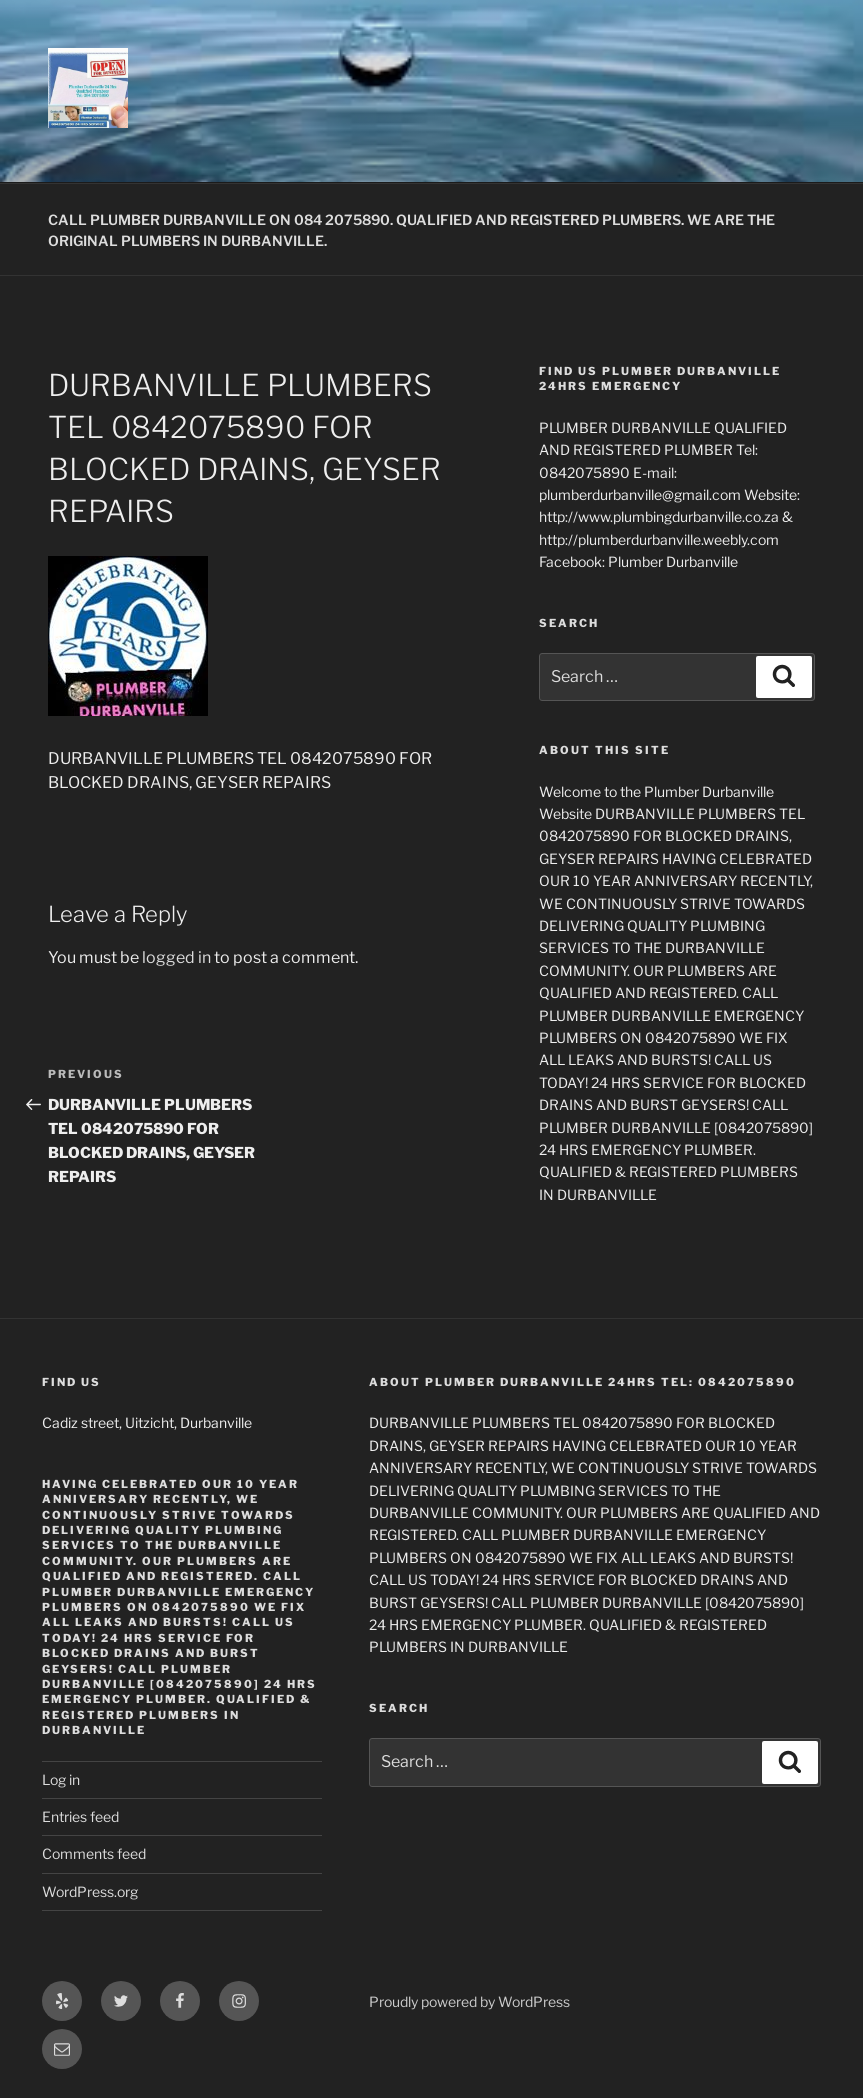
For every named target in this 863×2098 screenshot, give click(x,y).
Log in (61, 1779)
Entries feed (80, 1816)
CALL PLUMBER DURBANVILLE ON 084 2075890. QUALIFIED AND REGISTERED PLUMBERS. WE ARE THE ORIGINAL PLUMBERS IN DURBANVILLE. (411, 230)
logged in (176, 957)
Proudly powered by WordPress (469, 2001)
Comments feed (94, 1853)
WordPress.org (90, 1891)
